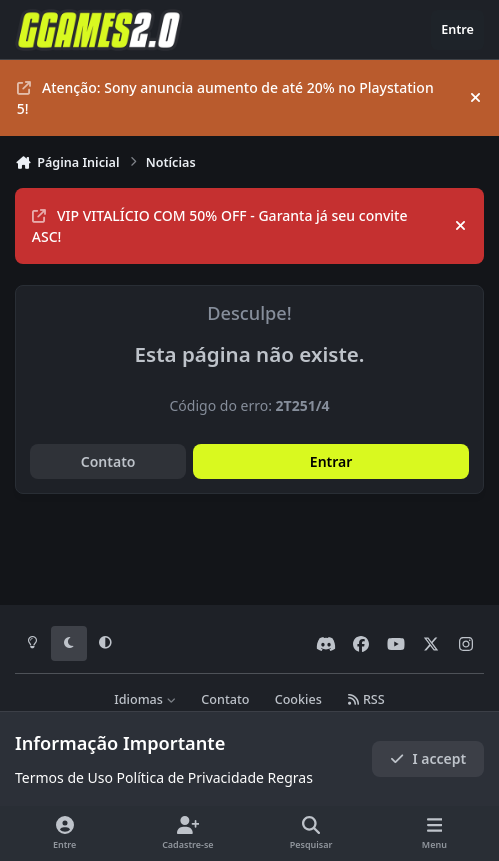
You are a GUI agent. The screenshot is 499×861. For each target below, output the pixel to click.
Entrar (331, 461)
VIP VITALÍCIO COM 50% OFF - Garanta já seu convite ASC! (220, 226)
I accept (428, 758)
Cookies (298, 699)
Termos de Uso (64, 777)
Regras (290, 777)
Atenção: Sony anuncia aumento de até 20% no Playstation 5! (225, 98)
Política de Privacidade (190, 777)
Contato (108, 461)
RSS (366, 699)
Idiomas (145, 699)
